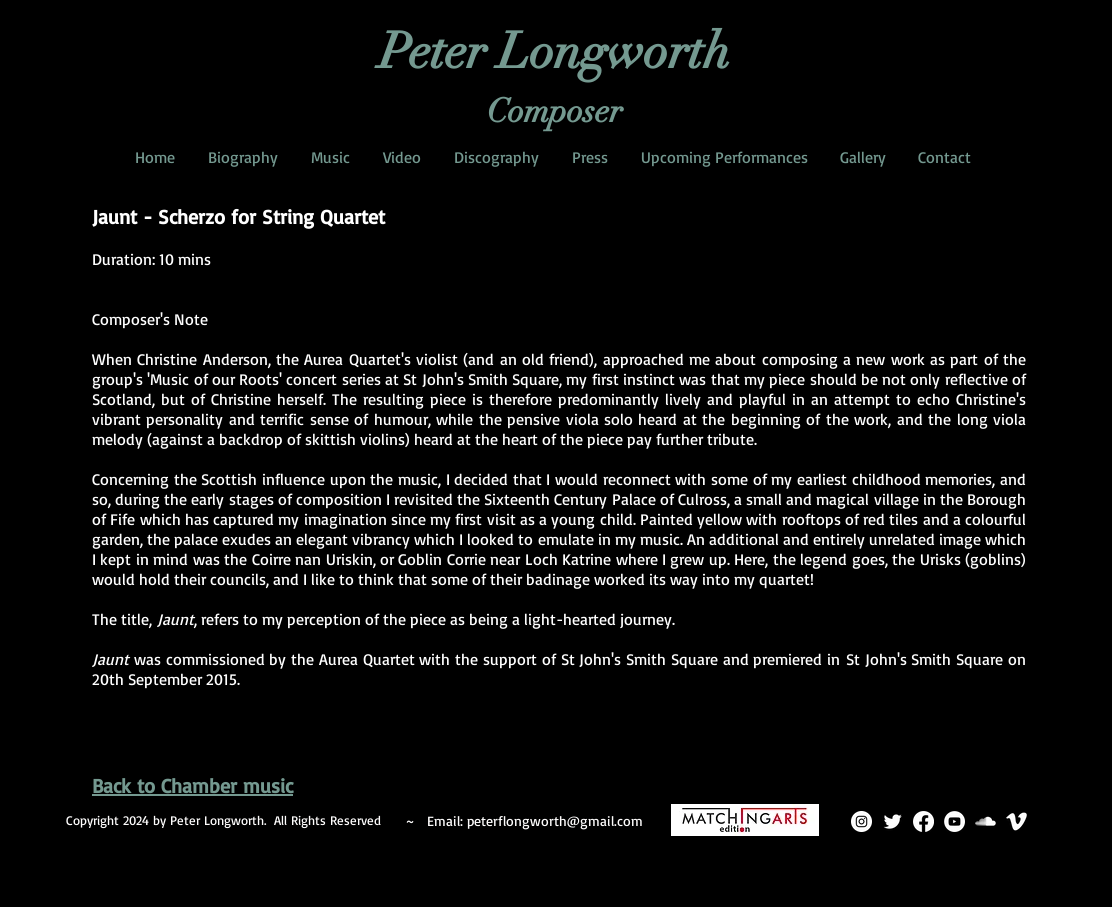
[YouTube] (954, 821)
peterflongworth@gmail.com (555, 820)
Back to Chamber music (192, 785)
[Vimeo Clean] (1016, 821)
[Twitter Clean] (892, 821)
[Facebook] (923, 821)
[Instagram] (861, 821)
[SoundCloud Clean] (985, 821)
